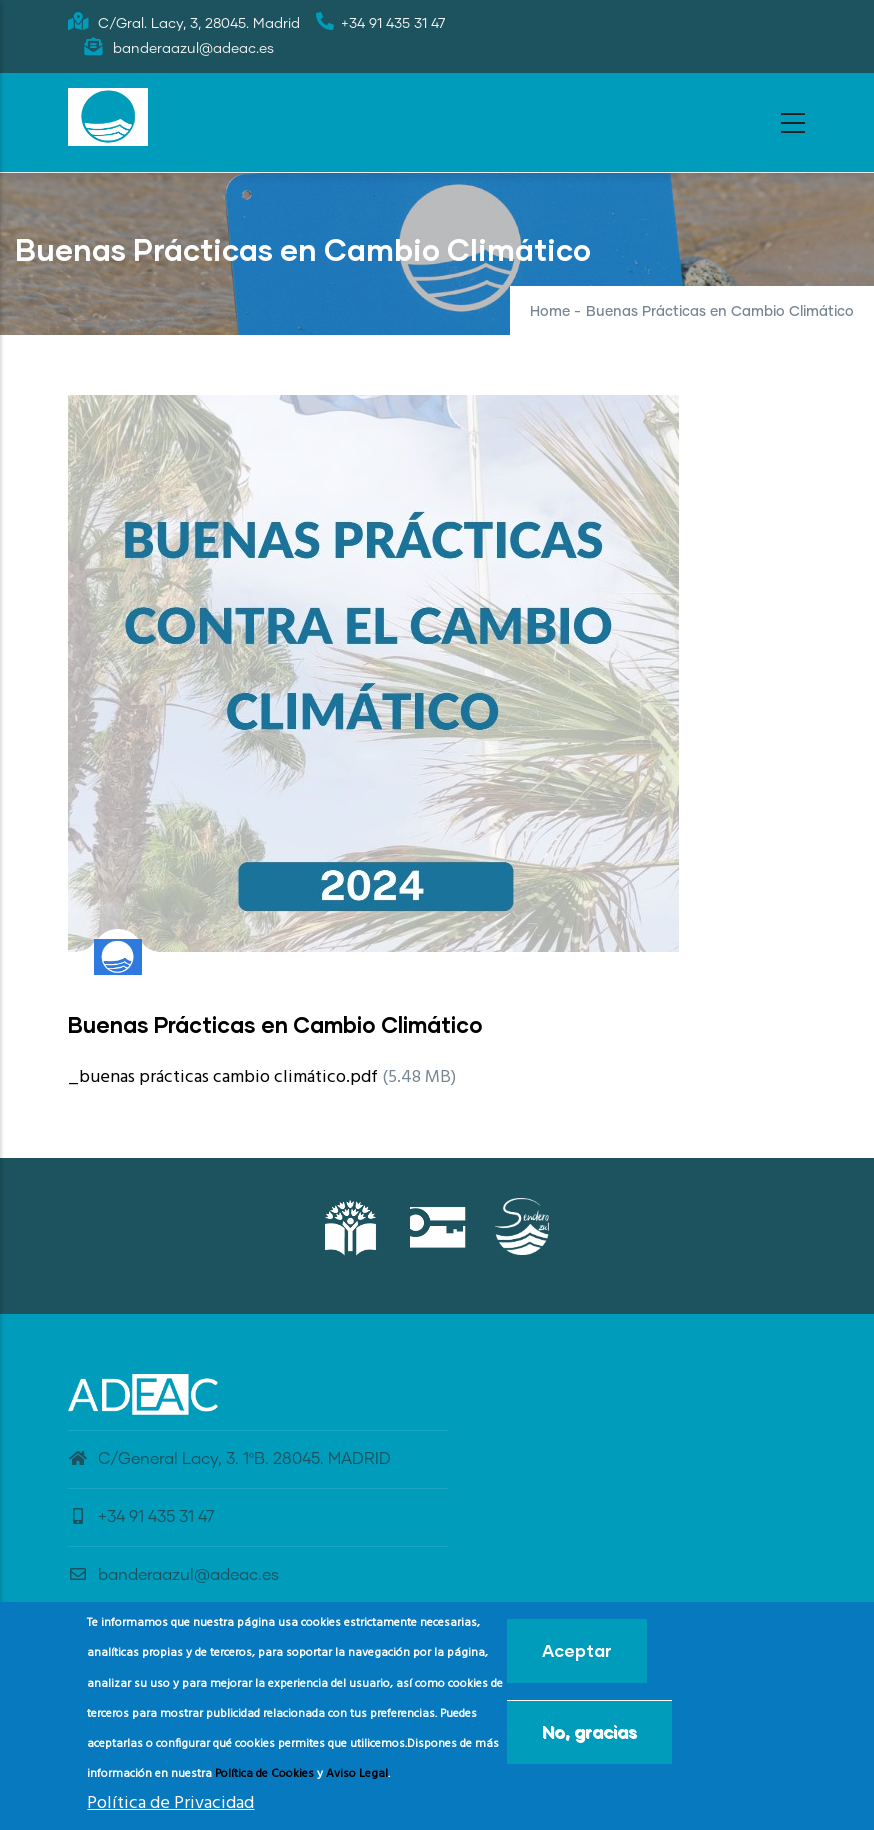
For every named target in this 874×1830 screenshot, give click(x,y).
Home (550, 312)
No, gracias (589, 1739)
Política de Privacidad (170, 1810)
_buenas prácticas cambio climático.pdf (223, 1077)
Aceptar (577, 1658)
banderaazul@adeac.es (173, 1575)
